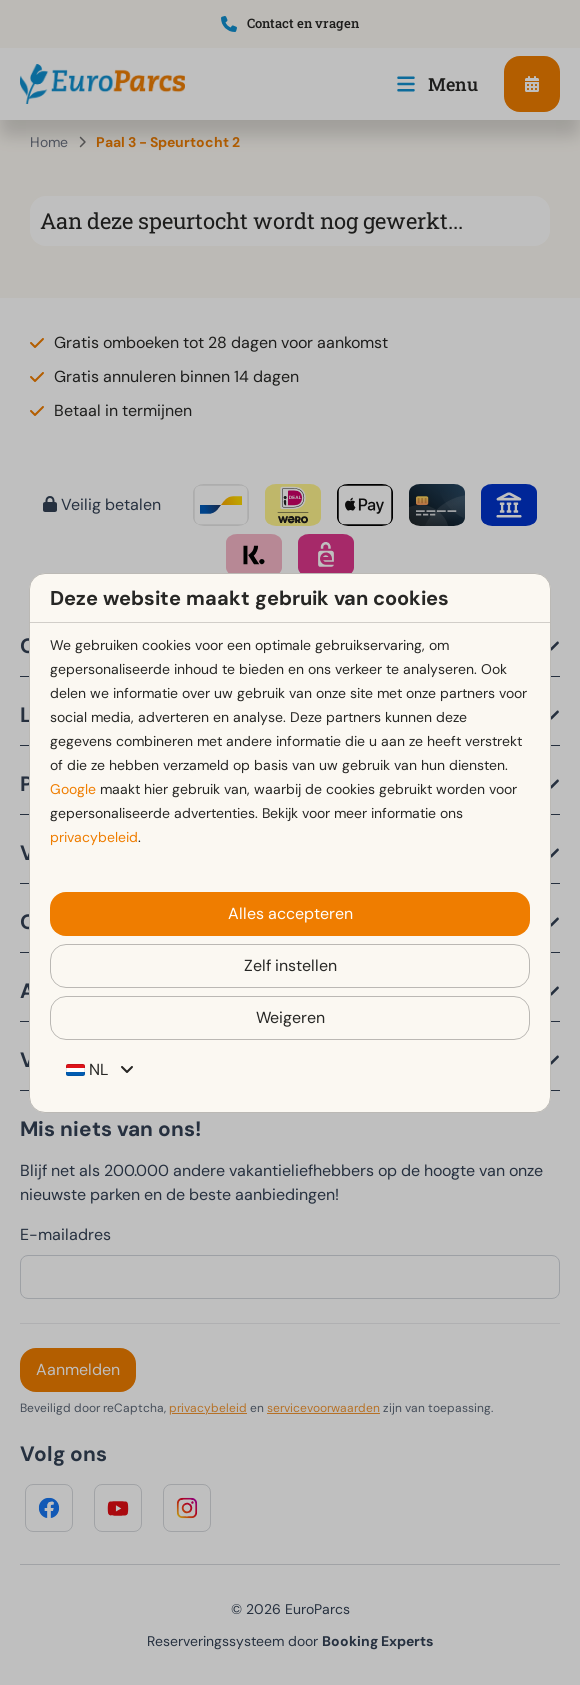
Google (73, 789)
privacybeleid (94, 837)
